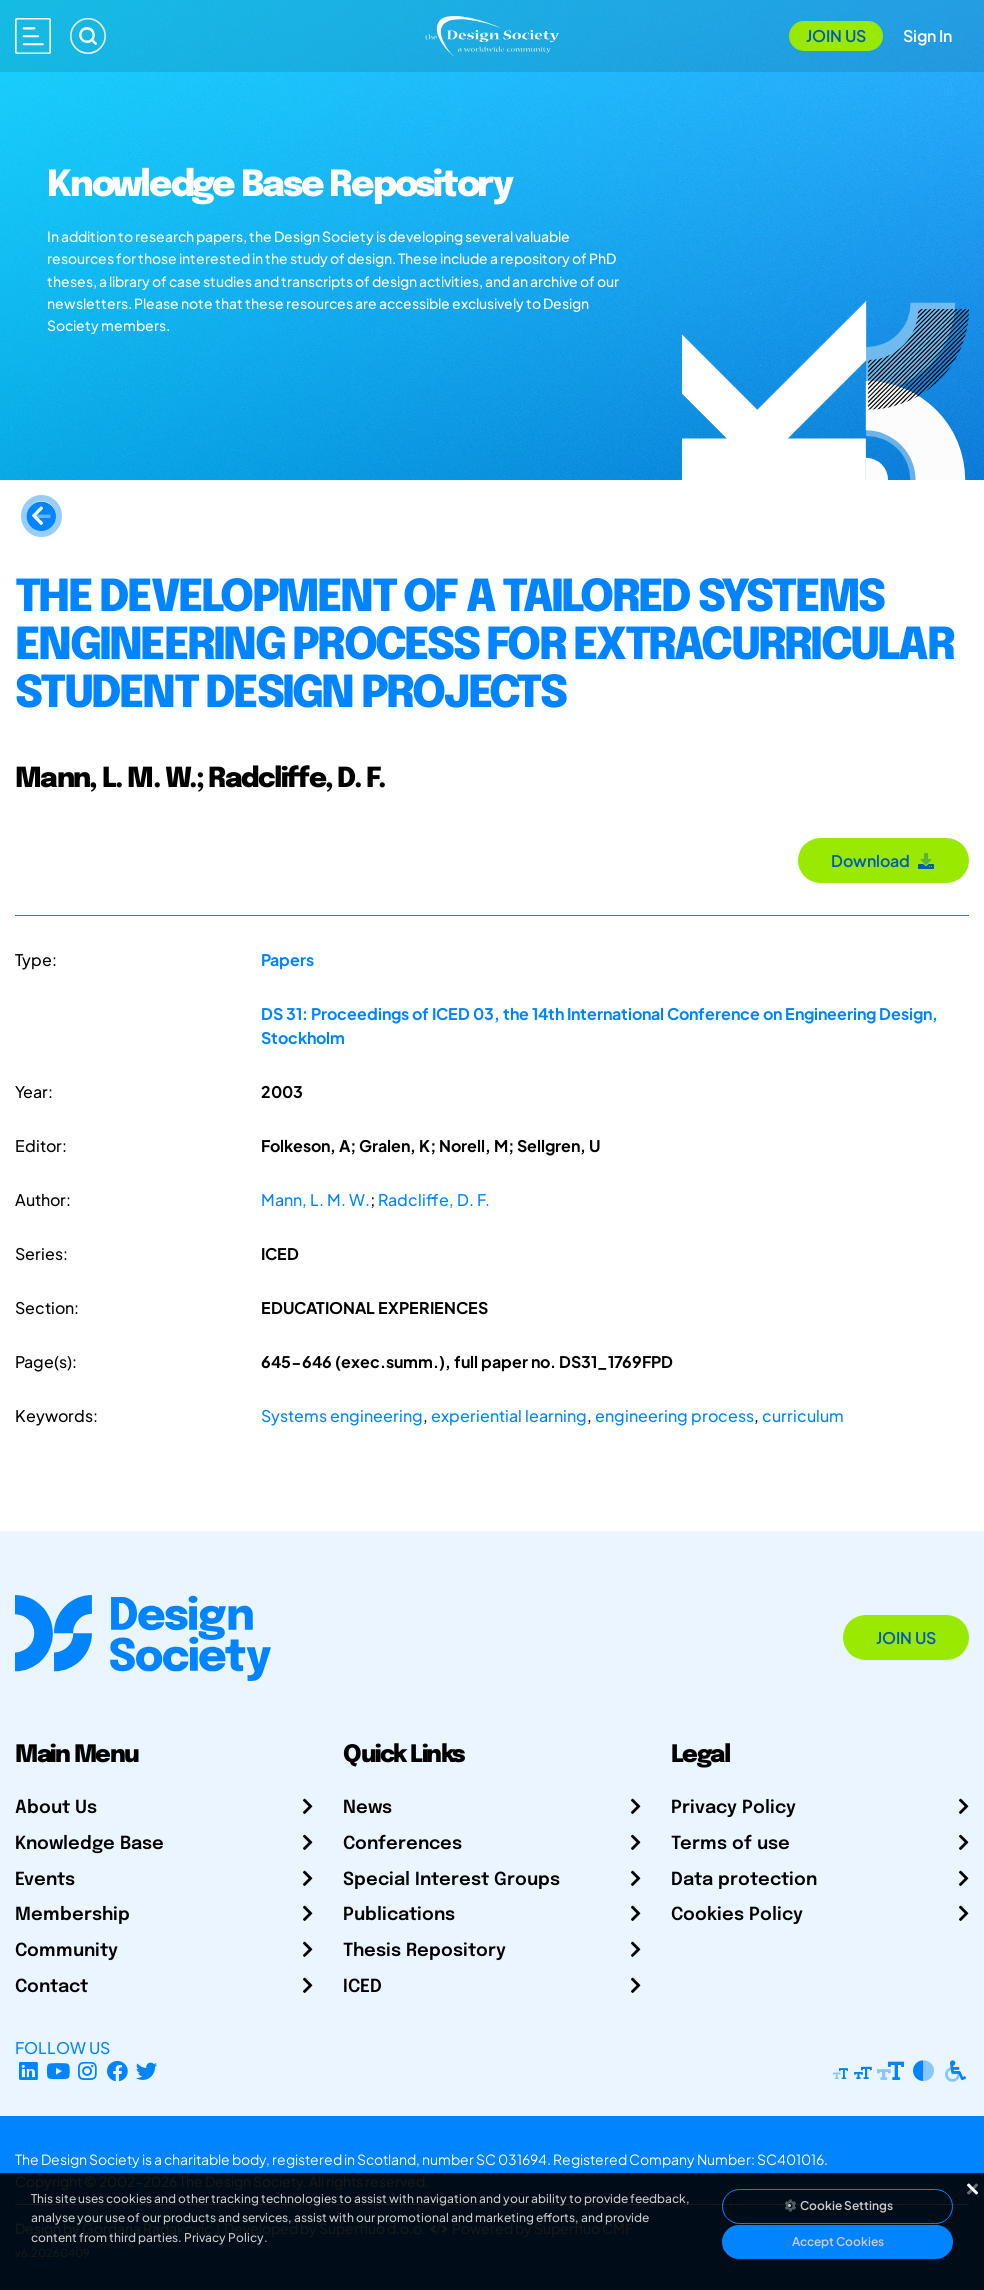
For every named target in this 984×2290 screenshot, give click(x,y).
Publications (399, 1915)
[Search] (88, 36)
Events (45, 1880)
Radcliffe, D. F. (434, 1199)
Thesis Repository (424, 1951)
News (367, 1808)
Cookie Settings (838, 2205)
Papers (287, 959)
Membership (72, 1915)
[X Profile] (147, 2071)
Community (66, 1951)
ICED (362, 1987)
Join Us (836, 35)
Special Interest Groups (451, 1880)
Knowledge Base (89, 1844)
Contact (51, 1987)
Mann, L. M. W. (315, 1199)
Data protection (744, 1880)
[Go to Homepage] (492, 33)
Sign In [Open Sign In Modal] (927, 35)
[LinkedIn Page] (28, 2071)
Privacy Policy (733, 1808)
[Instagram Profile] (87, 2071)
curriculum (803, 1415)
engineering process (674, 1415)
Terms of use (730, 1844)
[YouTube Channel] (58, 2071)
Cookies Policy (737, 1915)
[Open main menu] (33, 36)
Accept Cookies (838, 2241)
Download (883, 860)
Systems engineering (342, 1415)
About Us (56, 1808)
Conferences (402, 1844)
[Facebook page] (117, 2071)
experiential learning (509, 1415)
